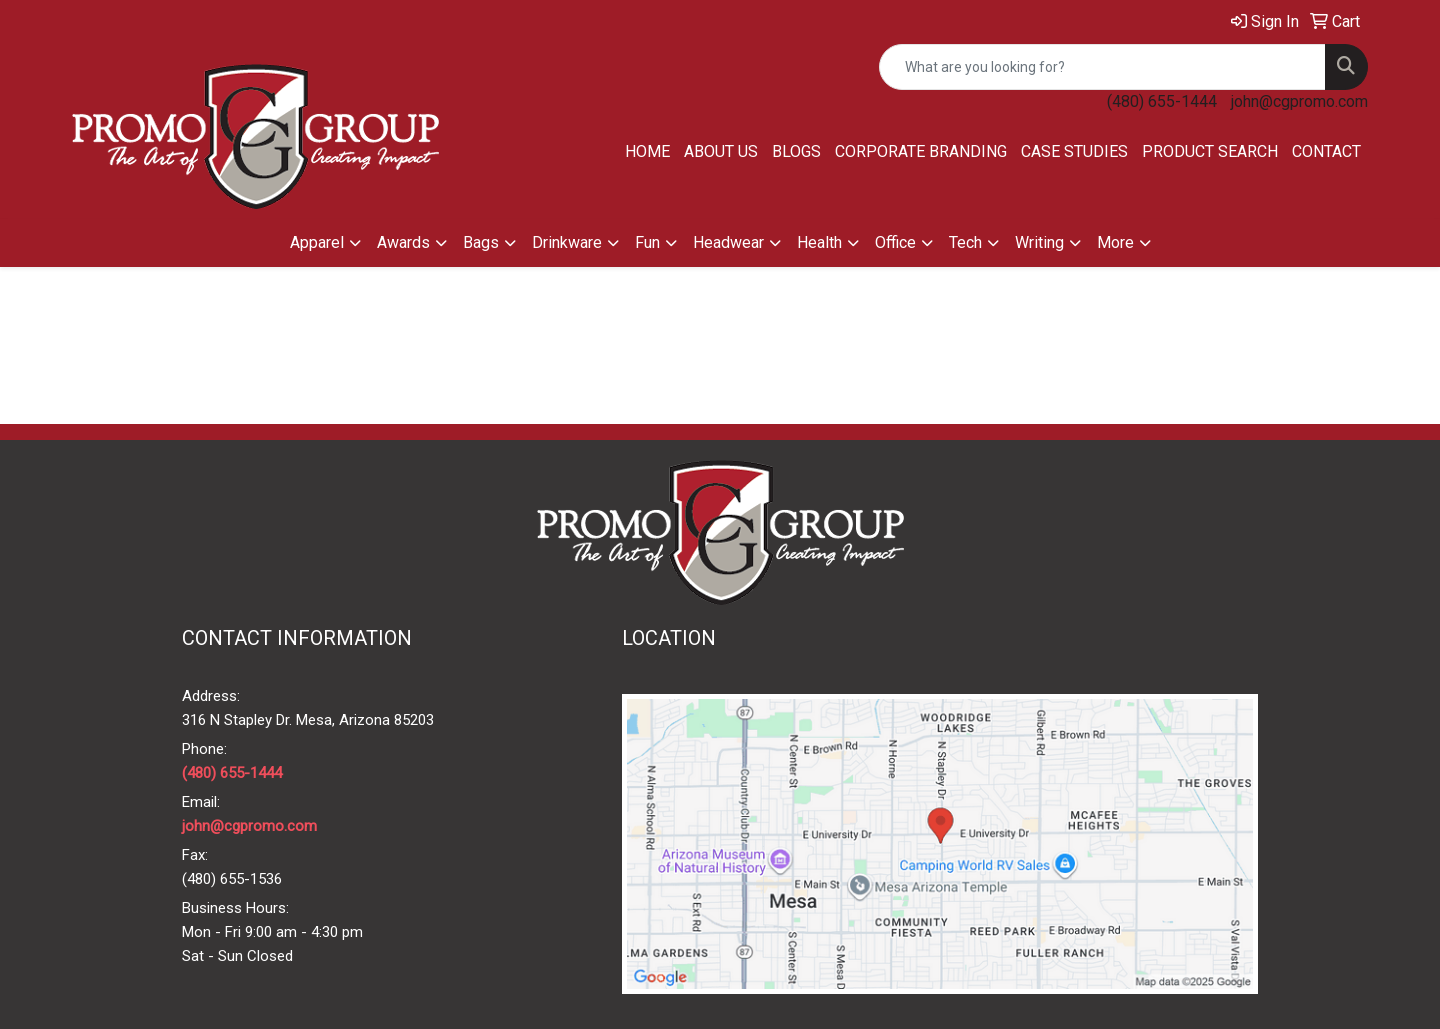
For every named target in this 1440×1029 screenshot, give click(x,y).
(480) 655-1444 (1162, 101)
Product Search (1210, 151)
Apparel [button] (317, 242)
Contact (1326, 151)
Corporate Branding (921, 151)
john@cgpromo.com (1299, 101)
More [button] (1115, 242)
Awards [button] (403, 242)
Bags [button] (481, 242)
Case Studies (1074, 151)
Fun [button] (647, 242)
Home (647, 151)
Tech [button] (965, 242)
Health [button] (819, 242)
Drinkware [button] (567, 242)
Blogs (796, 151)
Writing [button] (1039, 242)
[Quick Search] (1102, 67)
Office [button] (895, 242)
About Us (721, 151)
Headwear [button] (728, 242)
